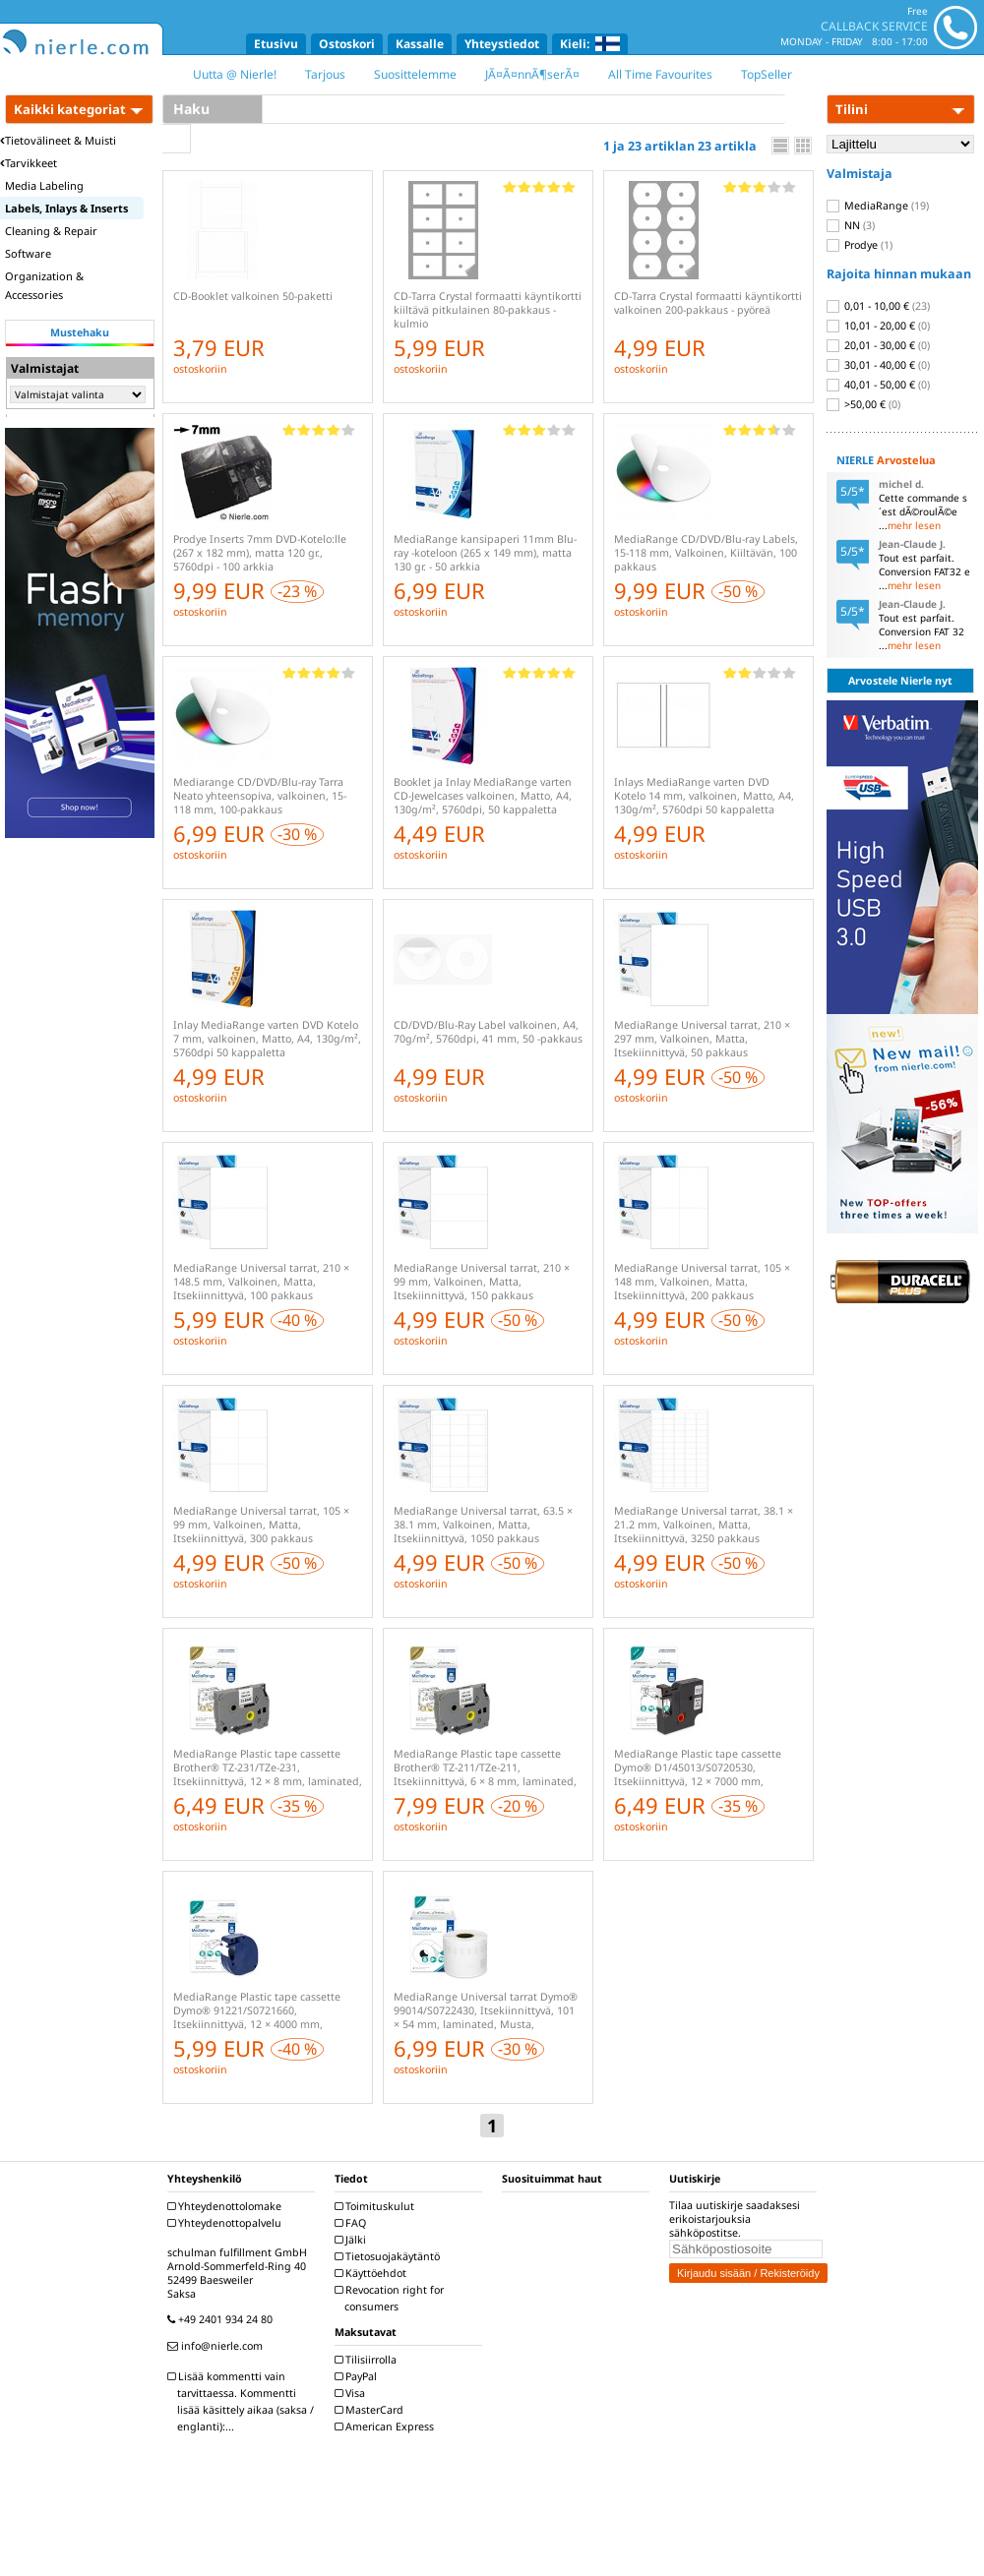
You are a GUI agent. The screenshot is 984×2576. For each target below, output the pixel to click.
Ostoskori (347, 43)
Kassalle (420, 43)
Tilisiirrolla (368, 2359)
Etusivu (276, 43)
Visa (352, 2393)
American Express (386, 2426)
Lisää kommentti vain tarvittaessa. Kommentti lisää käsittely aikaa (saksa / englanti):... (243, 2401)
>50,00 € (863, 404)
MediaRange (878, 205)
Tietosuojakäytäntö (389, 2256)
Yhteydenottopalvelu (226, 2223)
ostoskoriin (200, 369)
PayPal (358, 2376)
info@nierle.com (217, 2346)
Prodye (859, 245)
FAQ (352, 2223)
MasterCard (371, 2410)
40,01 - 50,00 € (878, 384)
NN (851, 225)
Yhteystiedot (501, 43)
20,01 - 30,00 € (878, 345)
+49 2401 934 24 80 (222, 2319)
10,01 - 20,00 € (878, 325)
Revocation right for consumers (391, 2298)
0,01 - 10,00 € (878, 306)
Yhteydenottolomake (226, 2206)
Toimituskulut (376, 2206)
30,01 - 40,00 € (878, 365)
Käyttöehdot (372, 2273)
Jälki (352, 2240)
